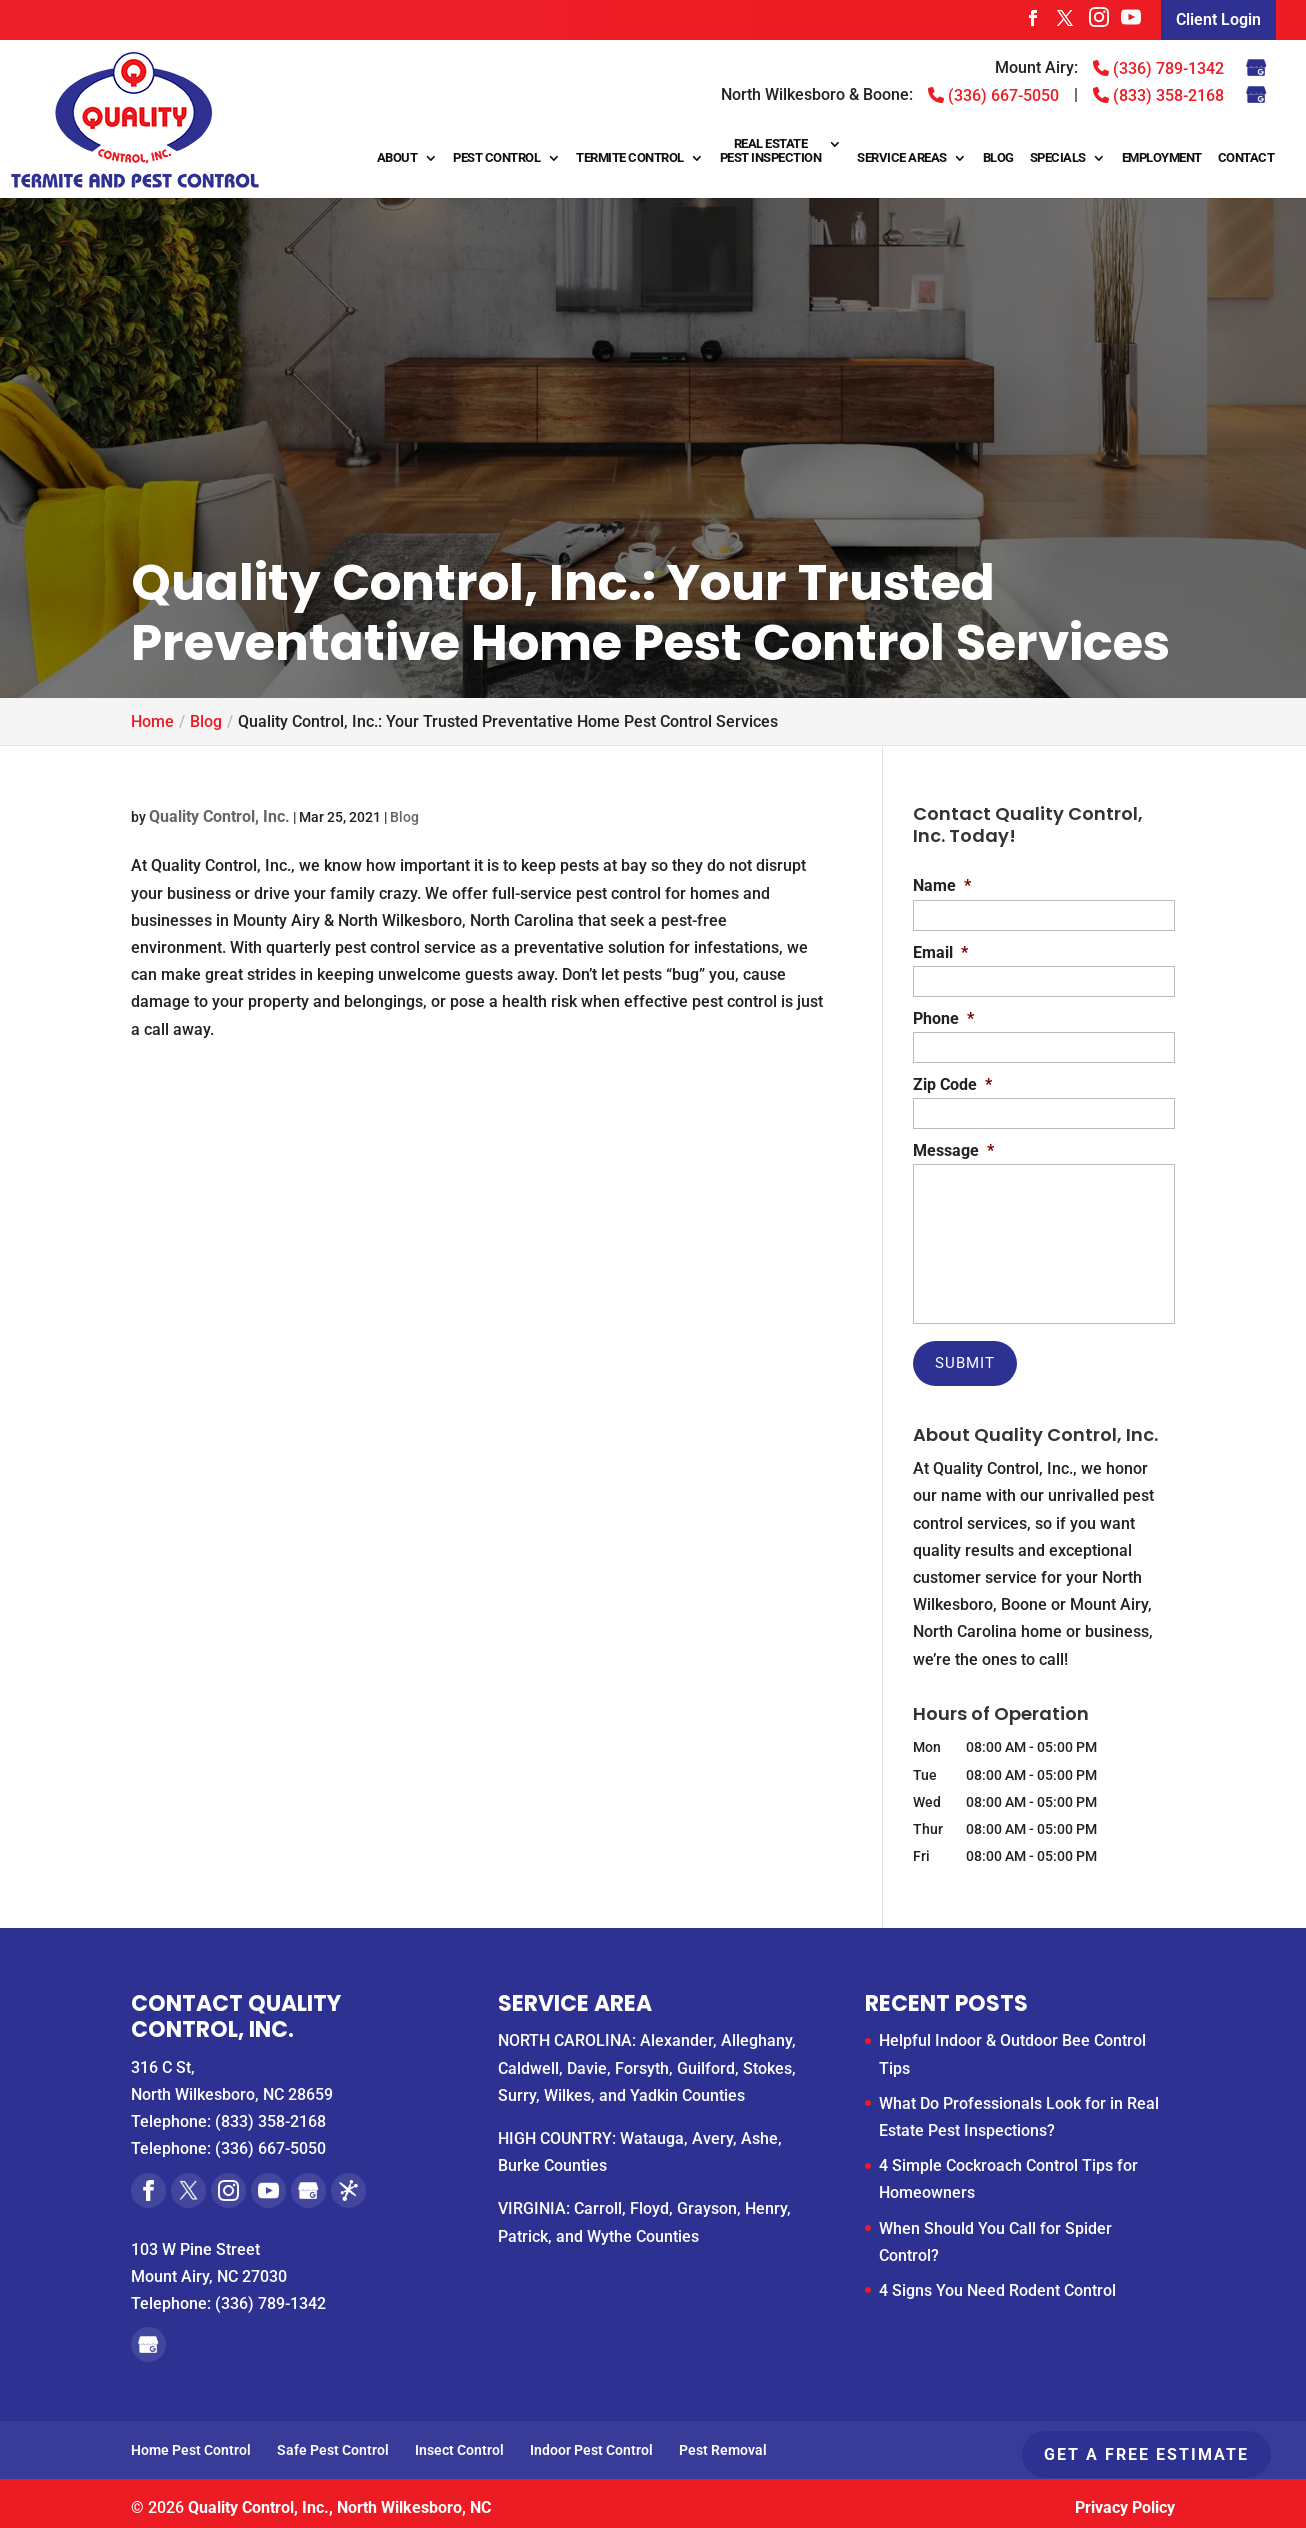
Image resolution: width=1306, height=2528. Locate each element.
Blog (998, 158)
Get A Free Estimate (1146, 2454)
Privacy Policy (1125, 2501)
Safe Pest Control (333, 2444)
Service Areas (902, 158)
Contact (1246, 158)
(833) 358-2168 (1158, 95)
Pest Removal (723, 2444)
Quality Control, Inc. (219, 816)
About (397, 158)
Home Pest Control (191, 2444)
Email (940, 952)
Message (953, 1150)
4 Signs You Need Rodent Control (997, 2284)
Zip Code (952, 1084)
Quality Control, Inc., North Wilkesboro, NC (339, 2501)
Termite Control (630, 158)
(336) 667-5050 (993, 95)
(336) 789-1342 (1158, 68)
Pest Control (496, 158)
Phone (943, 1018)
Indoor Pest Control (591, 2444)
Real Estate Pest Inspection (771, 151)
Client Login (1218, 19)
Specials (1058, 158)
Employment (1162, 158)
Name (942, 885)
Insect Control (459, 2444)
